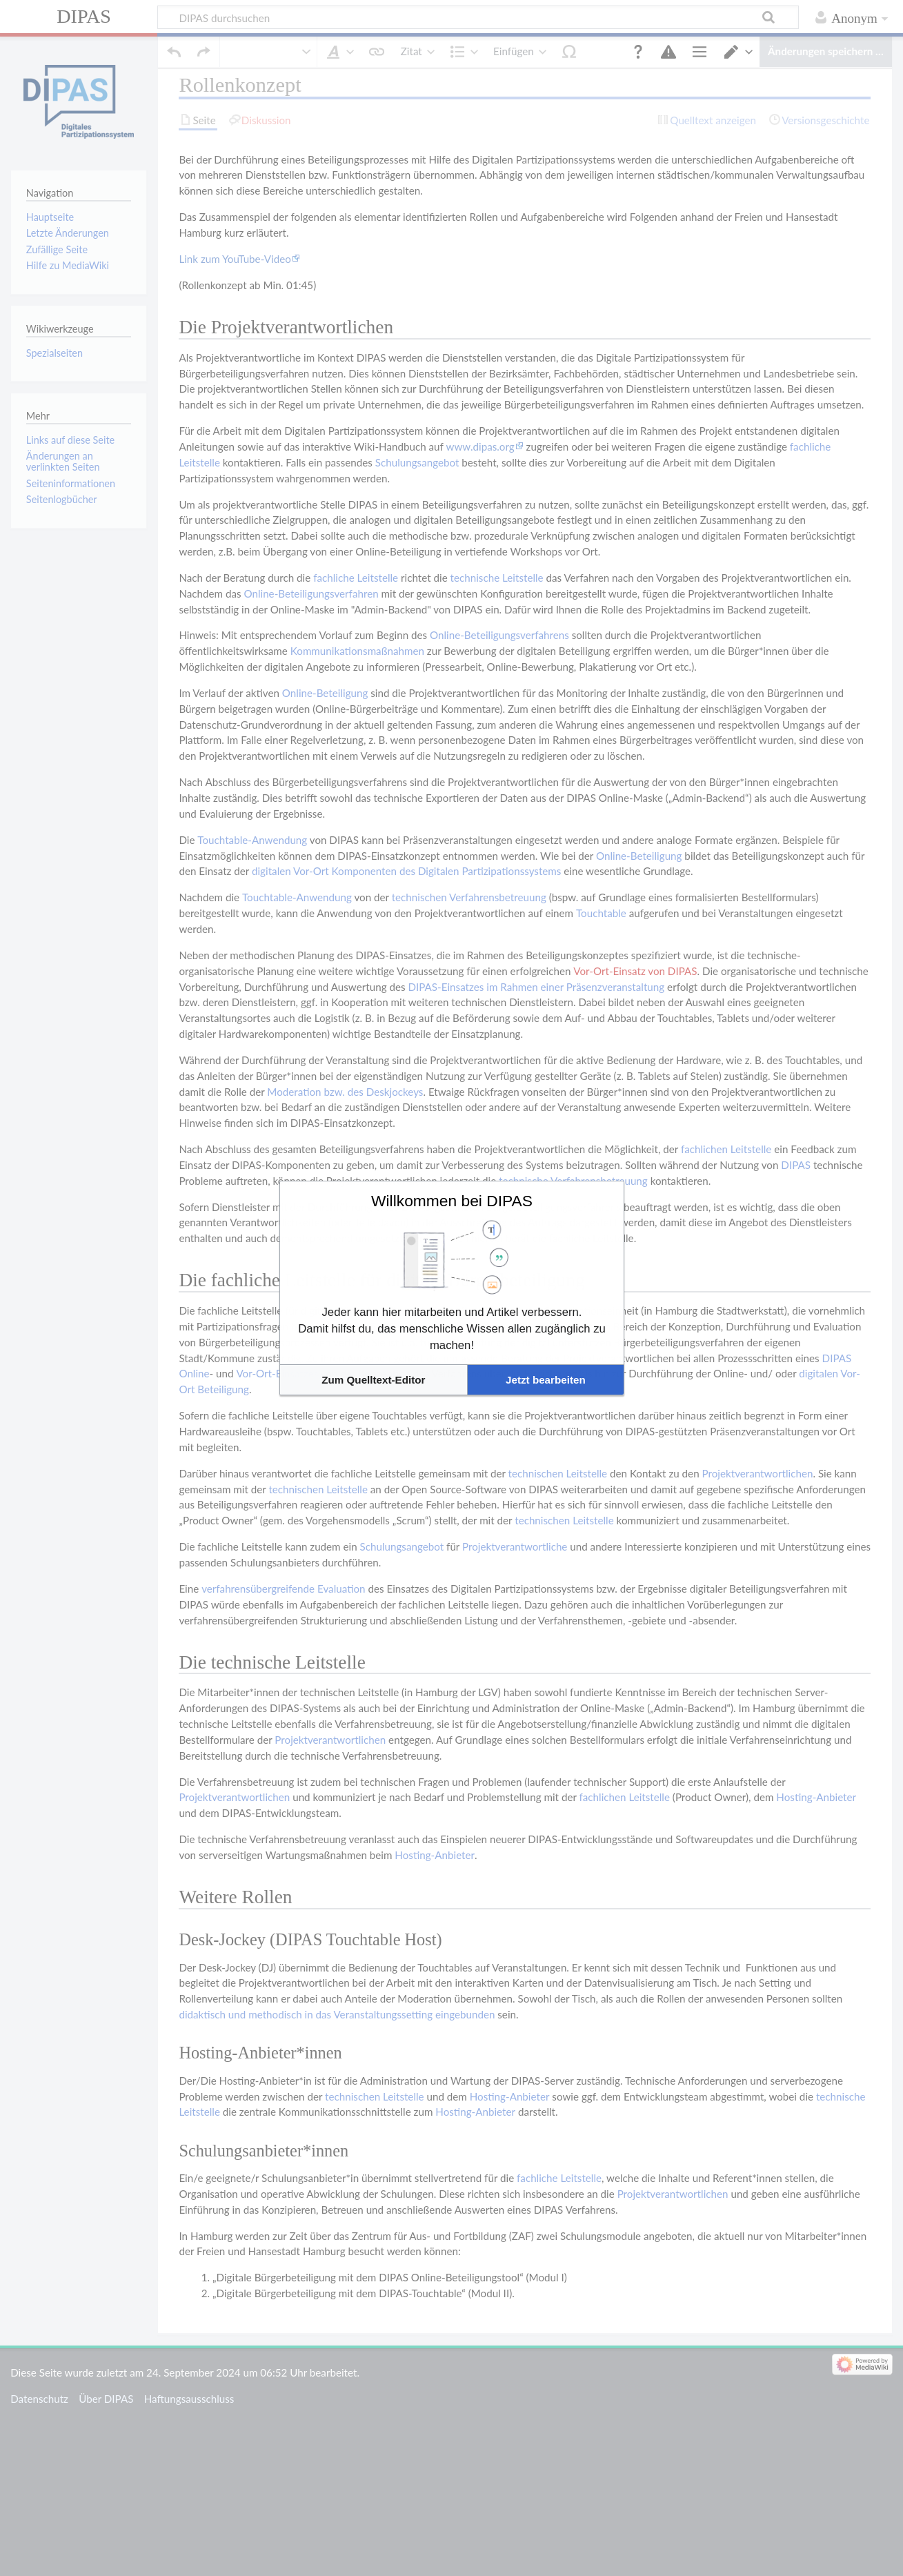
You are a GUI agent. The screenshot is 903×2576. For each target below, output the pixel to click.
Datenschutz (39, 2381)
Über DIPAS (106, 2381)
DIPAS (84, 16)
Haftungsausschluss (189, 2381)
